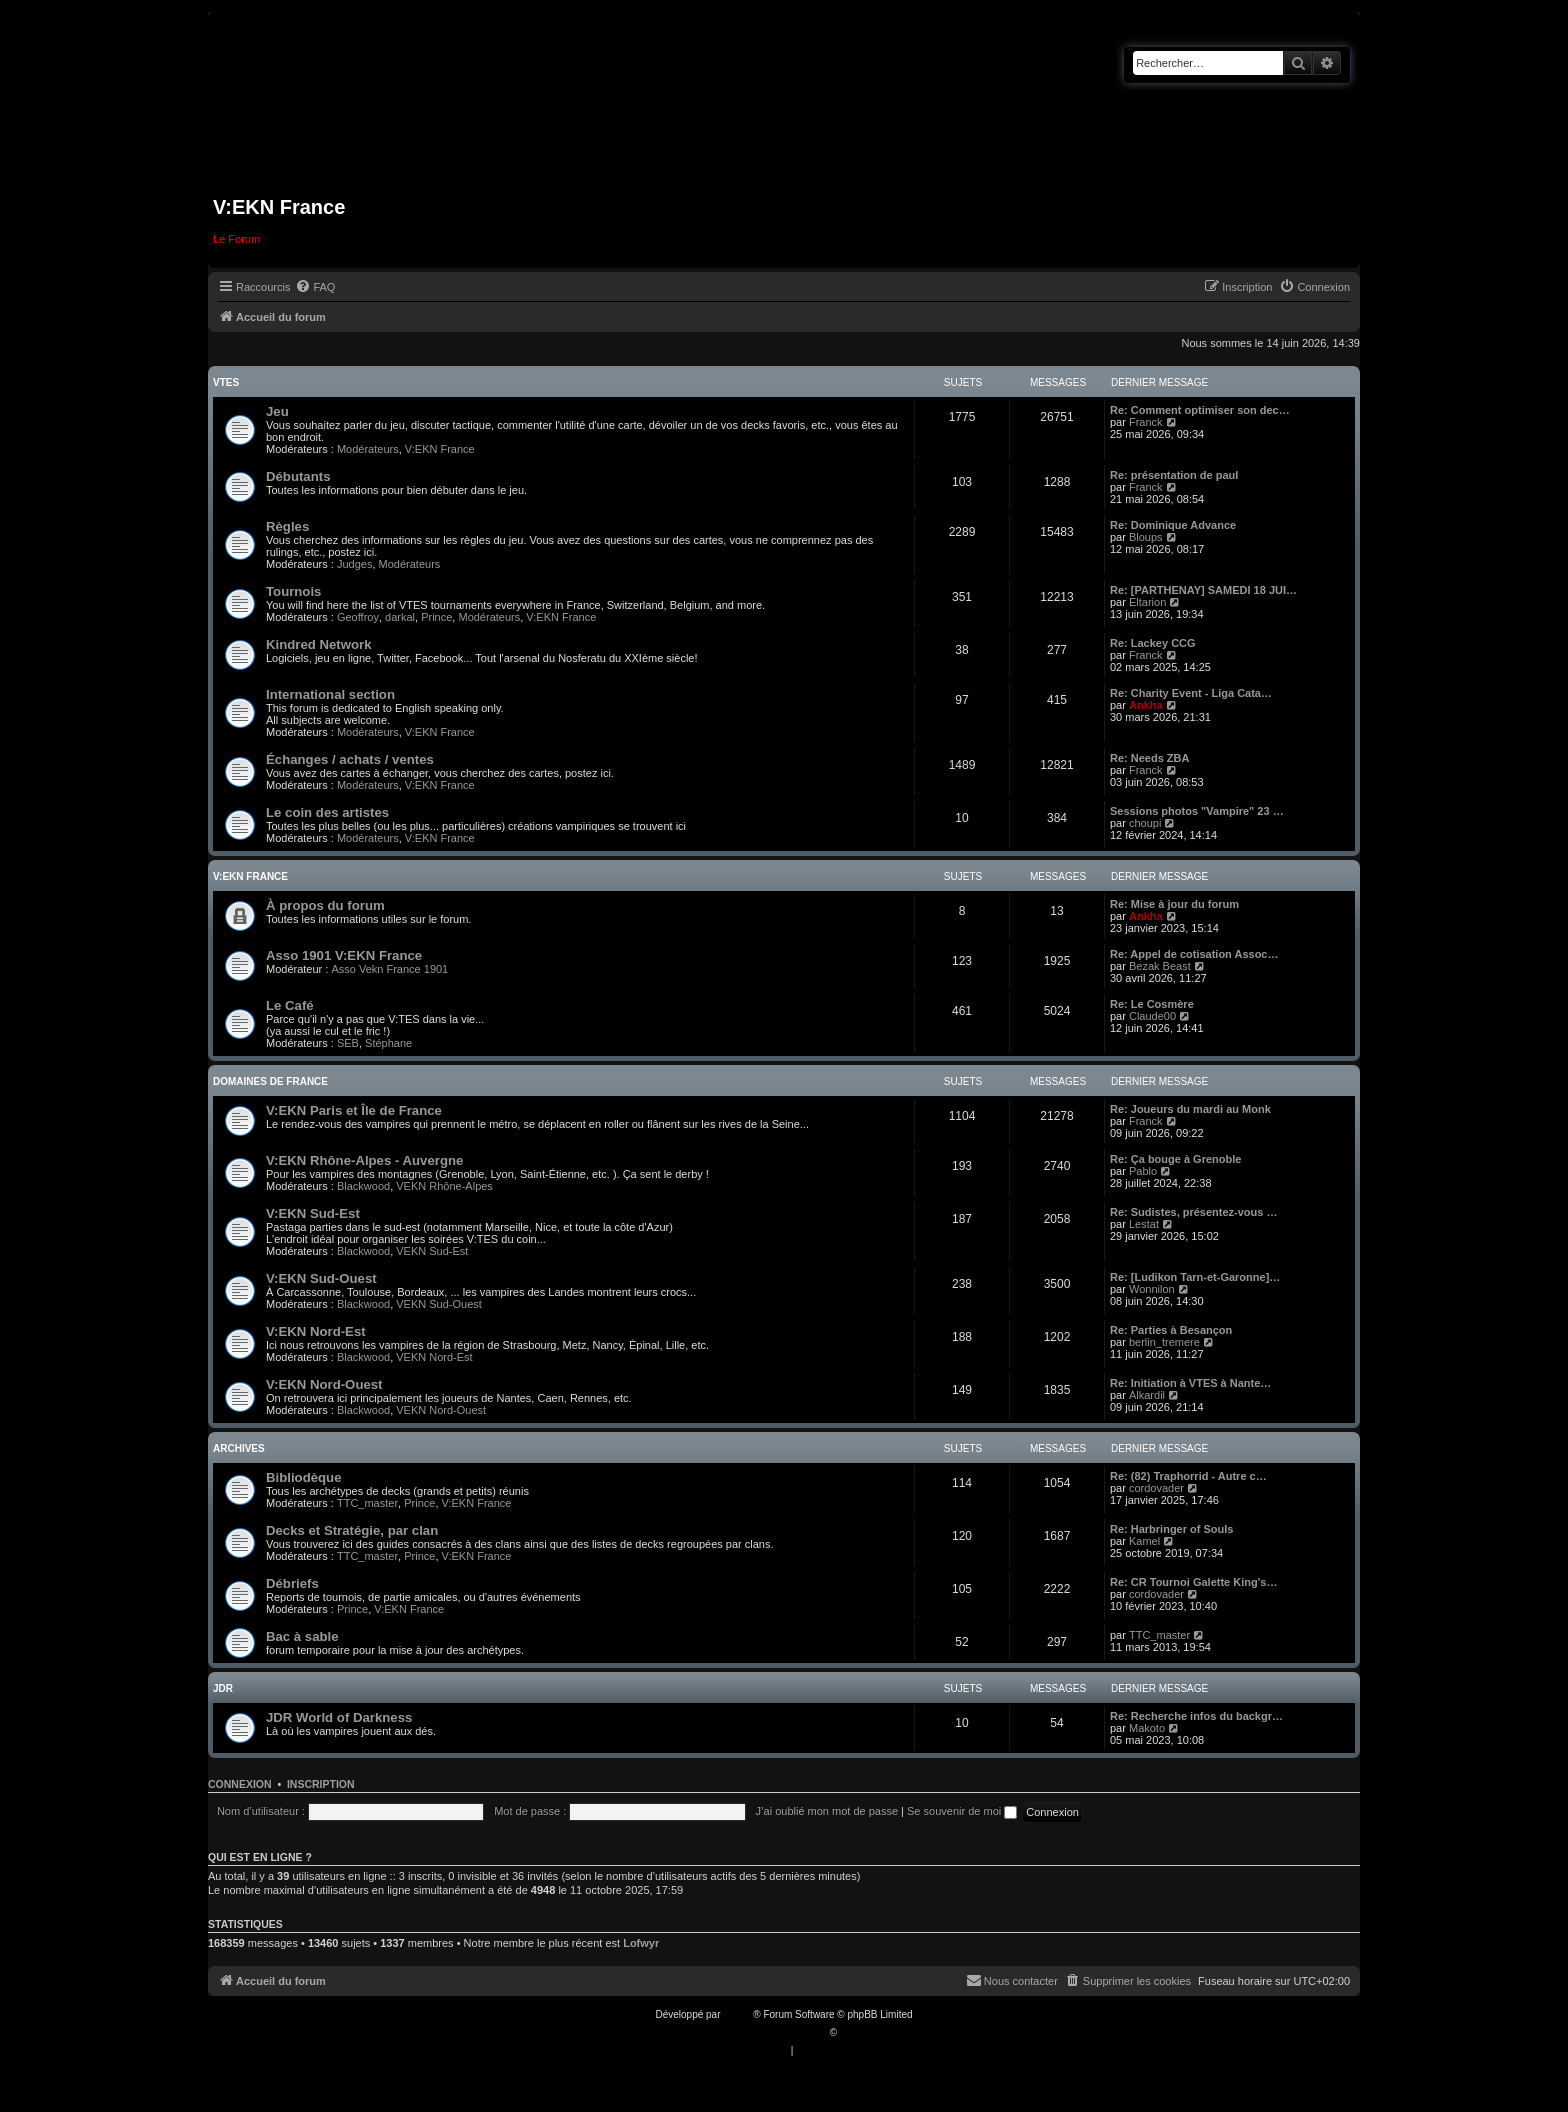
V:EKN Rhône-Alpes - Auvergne (364, 1160)
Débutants (298, 476)
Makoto (1147, 1728)
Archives (239, 1448)
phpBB (738, 2014)
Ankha (1146, 705)
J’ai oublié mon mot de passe (827, 1811)
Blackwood (363, 1186)
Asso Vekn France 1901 (389, 969)
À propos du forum (325, 905)
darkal (400, 617)
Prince (436, 617)
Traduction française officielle (762, 2032)
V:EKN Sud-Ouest (321, 1278)
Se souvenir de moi (962, 1811)
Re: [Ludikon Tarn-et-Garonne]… (1195, 1277)
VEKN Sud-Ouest (439, 1304)
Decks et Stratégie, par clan (352, 1530)
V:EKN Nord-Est (316, 1331)
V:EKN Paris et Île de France (354, 1110)
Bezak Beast (1160, 966)
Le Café (290, 1005)
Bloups (1146, 537)
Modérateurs (368, 449)
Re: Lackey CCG (1153, 643)
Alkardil (1147, 1395)
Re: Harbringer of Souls (1171, 1529)
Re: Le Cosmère (1152, 1004)
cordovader (1156, 1488)
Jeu (277, 411)
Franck (1146, 422)
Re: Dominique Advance (1173, 525)
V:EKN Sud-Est (313, 1213)
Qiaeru (855, 2032)
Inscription (321, 1784)
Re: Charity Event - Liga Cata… (1191, 693)
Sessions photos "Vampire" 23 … (1197, 811)
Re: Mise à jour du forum (1174, 904)
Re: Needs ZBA (1149, 758)
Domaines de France (270, 1081)
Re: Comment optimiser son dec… (1200, 410)
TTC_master (367, 1503)
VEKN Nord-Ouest (441, 1410)
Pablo (1143, 1171)
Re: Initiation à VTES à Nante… (1190, 1383)
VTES (226, 382)
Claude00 (1152, 1016)
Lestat (1144, 1224)
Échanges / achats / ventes (350, 759)
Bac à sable (302, 1636)
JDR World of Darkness (339, 1717)
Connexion (240, 1784)
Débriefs (292, 1583)
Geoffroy (358, 617)
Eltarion (1147, 602)
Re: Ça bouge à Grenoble (1175, 1159)
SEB (348, 1043)
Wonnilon (1152, 1289)
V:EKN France (440, 449)
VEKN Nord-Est (434, 1357)
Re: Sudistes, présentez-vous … (1194, 1212)
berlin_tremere (1164, 1342)
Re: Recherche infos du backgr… (1196, 1716)
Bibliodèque (303, 1477)
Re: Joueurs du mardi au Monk (1190, 1109)
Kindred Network (319, 644)
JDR (223, 1688)
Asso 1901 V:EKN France (344, 955)
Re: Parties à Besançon (1171, 1330)
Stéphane (388, 1043)
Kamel (1144, 1541)
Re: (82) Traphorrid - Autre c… (1188, 1476)
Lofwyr (641, 1943)
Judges (354, 564)
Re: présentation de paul (1174, 475)
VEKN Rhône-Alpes (444, 1186)
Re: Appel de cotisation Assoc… (1194, 954)
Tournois (293, 591)
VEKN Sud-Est (432, 1251)
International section (330, 694)
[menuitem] (315, 287)
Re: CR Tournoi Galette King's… (1193, 1582)
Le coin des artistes (327, 812)
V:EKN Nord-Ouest (324, 1384)
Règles (287, 526)
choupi (1145, 823)
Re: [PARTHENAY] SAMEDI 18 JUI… (1203, 590)
